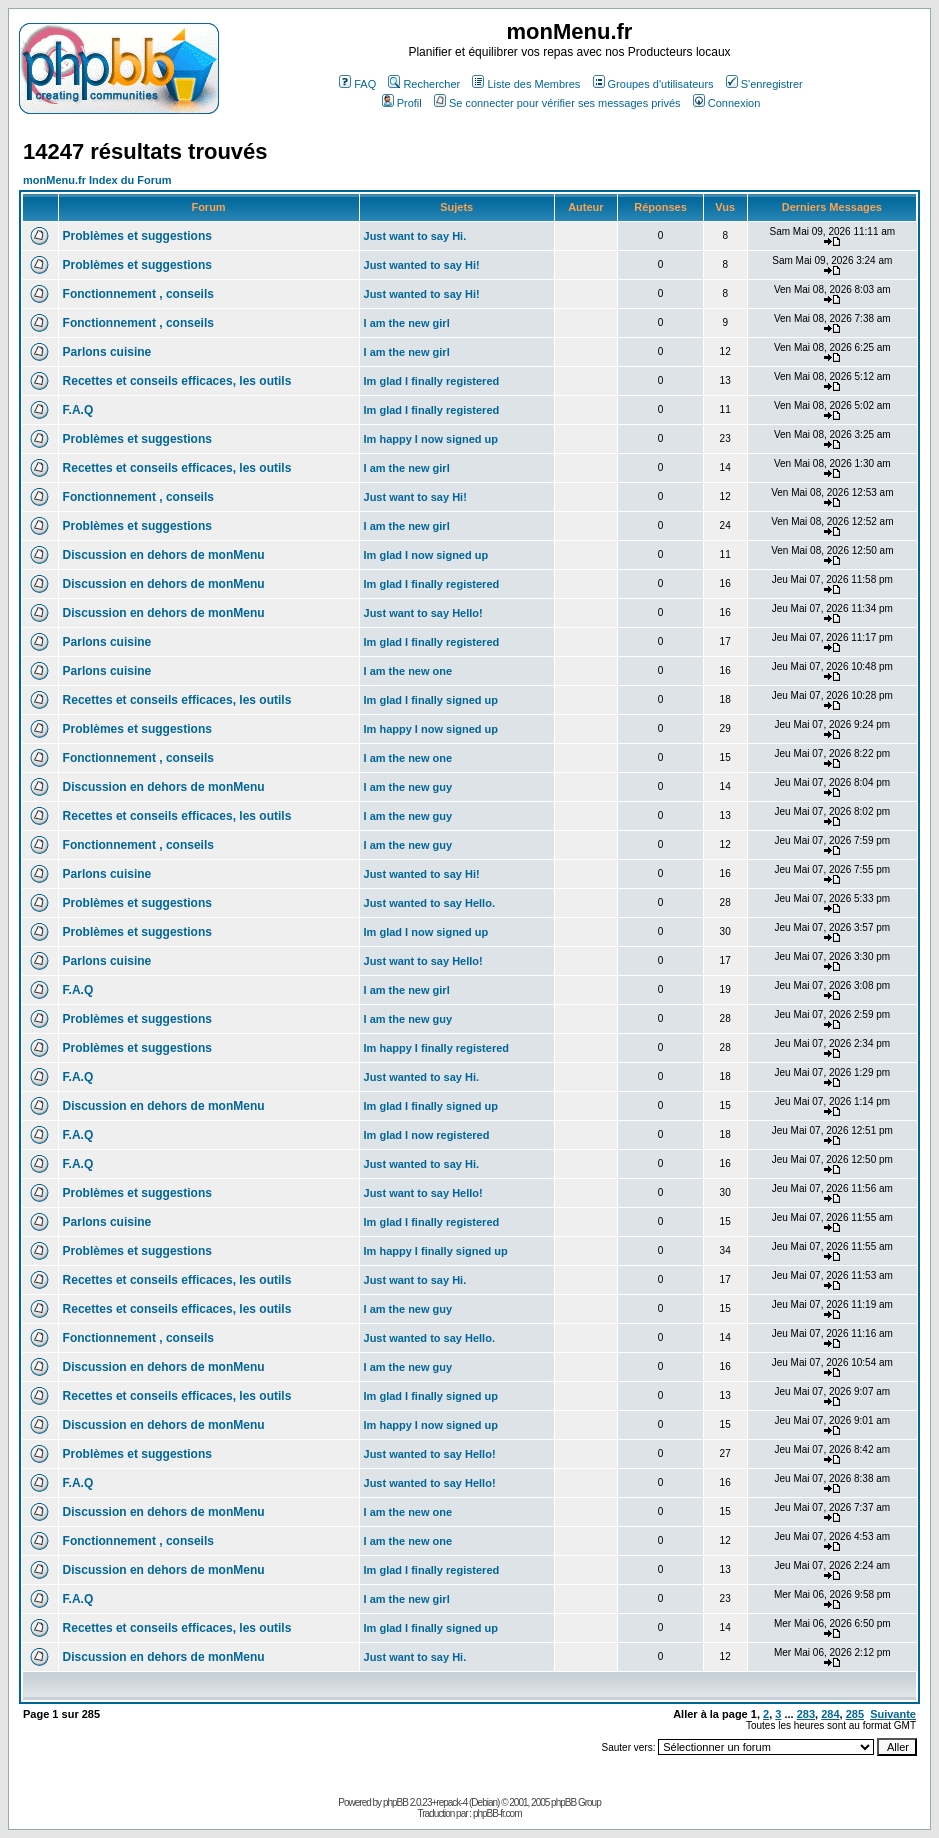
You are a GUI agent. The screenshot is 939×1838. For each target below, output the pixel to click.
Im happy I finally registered (437, 1048)
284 (830, 1714)
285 (855, 1714)
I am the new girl (407, 323)
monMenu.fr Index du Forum (97, 180)
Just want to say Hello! (423, 613)
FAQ (357, 84)
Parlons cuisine (107, 352)
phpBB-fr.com (497, 1813)
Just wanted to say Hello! (430, 1454)
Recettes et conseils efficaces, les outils (177, 381)
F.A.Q (78, 410)
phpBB (395, 1802)
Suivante (893, 1714)
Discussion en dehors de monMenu (164, 555)
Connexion (727, 103)
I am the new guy (408, 787)
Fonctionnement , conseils (138, 294)
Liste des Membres (526, 84)
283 (806, 1714)
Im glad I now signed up (426, 555)
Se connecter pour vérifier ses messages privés (557, 103)
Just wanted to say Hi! (422, 265)
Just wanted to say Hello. (429, 903)
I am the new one (408, 671)
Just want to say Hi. (415, 236)
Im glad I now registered (427, 1135)
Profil (402, 103)
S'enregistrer (764, 84)
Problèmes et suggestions (137, 236)
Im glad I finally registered (432, 381)
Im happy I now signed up (431, 439)
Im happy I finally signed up (436, 1251)
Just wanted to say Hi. (422, 1077)
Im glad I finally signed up (431, 700)
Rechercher (424, 84)
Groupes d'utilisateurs (653, 84)
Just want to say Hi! (415, 497)
